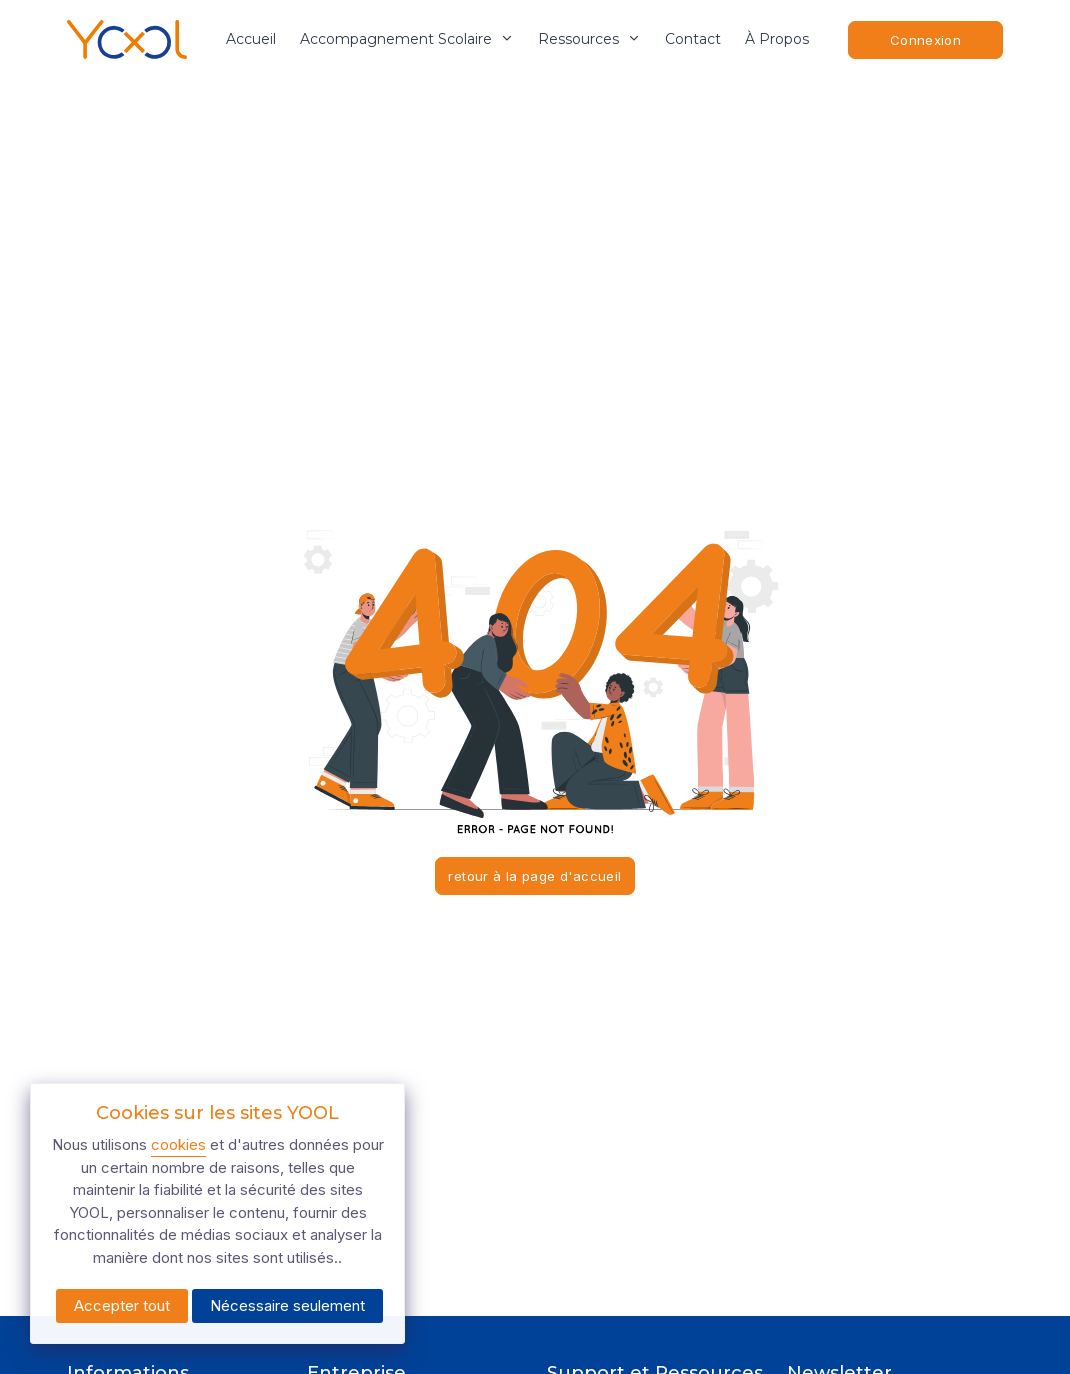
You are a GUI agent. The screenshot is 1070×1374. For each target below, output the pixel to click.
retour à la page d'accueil (534, 876)
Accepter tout (122, 1305)
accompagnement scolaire (407, 39)
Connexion (926, 40)
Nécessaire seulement (287, 1305)
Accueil (251, 39)
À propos (777, 39)
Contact (693, 39)
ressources (589, 39)
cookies (178, 1144)
